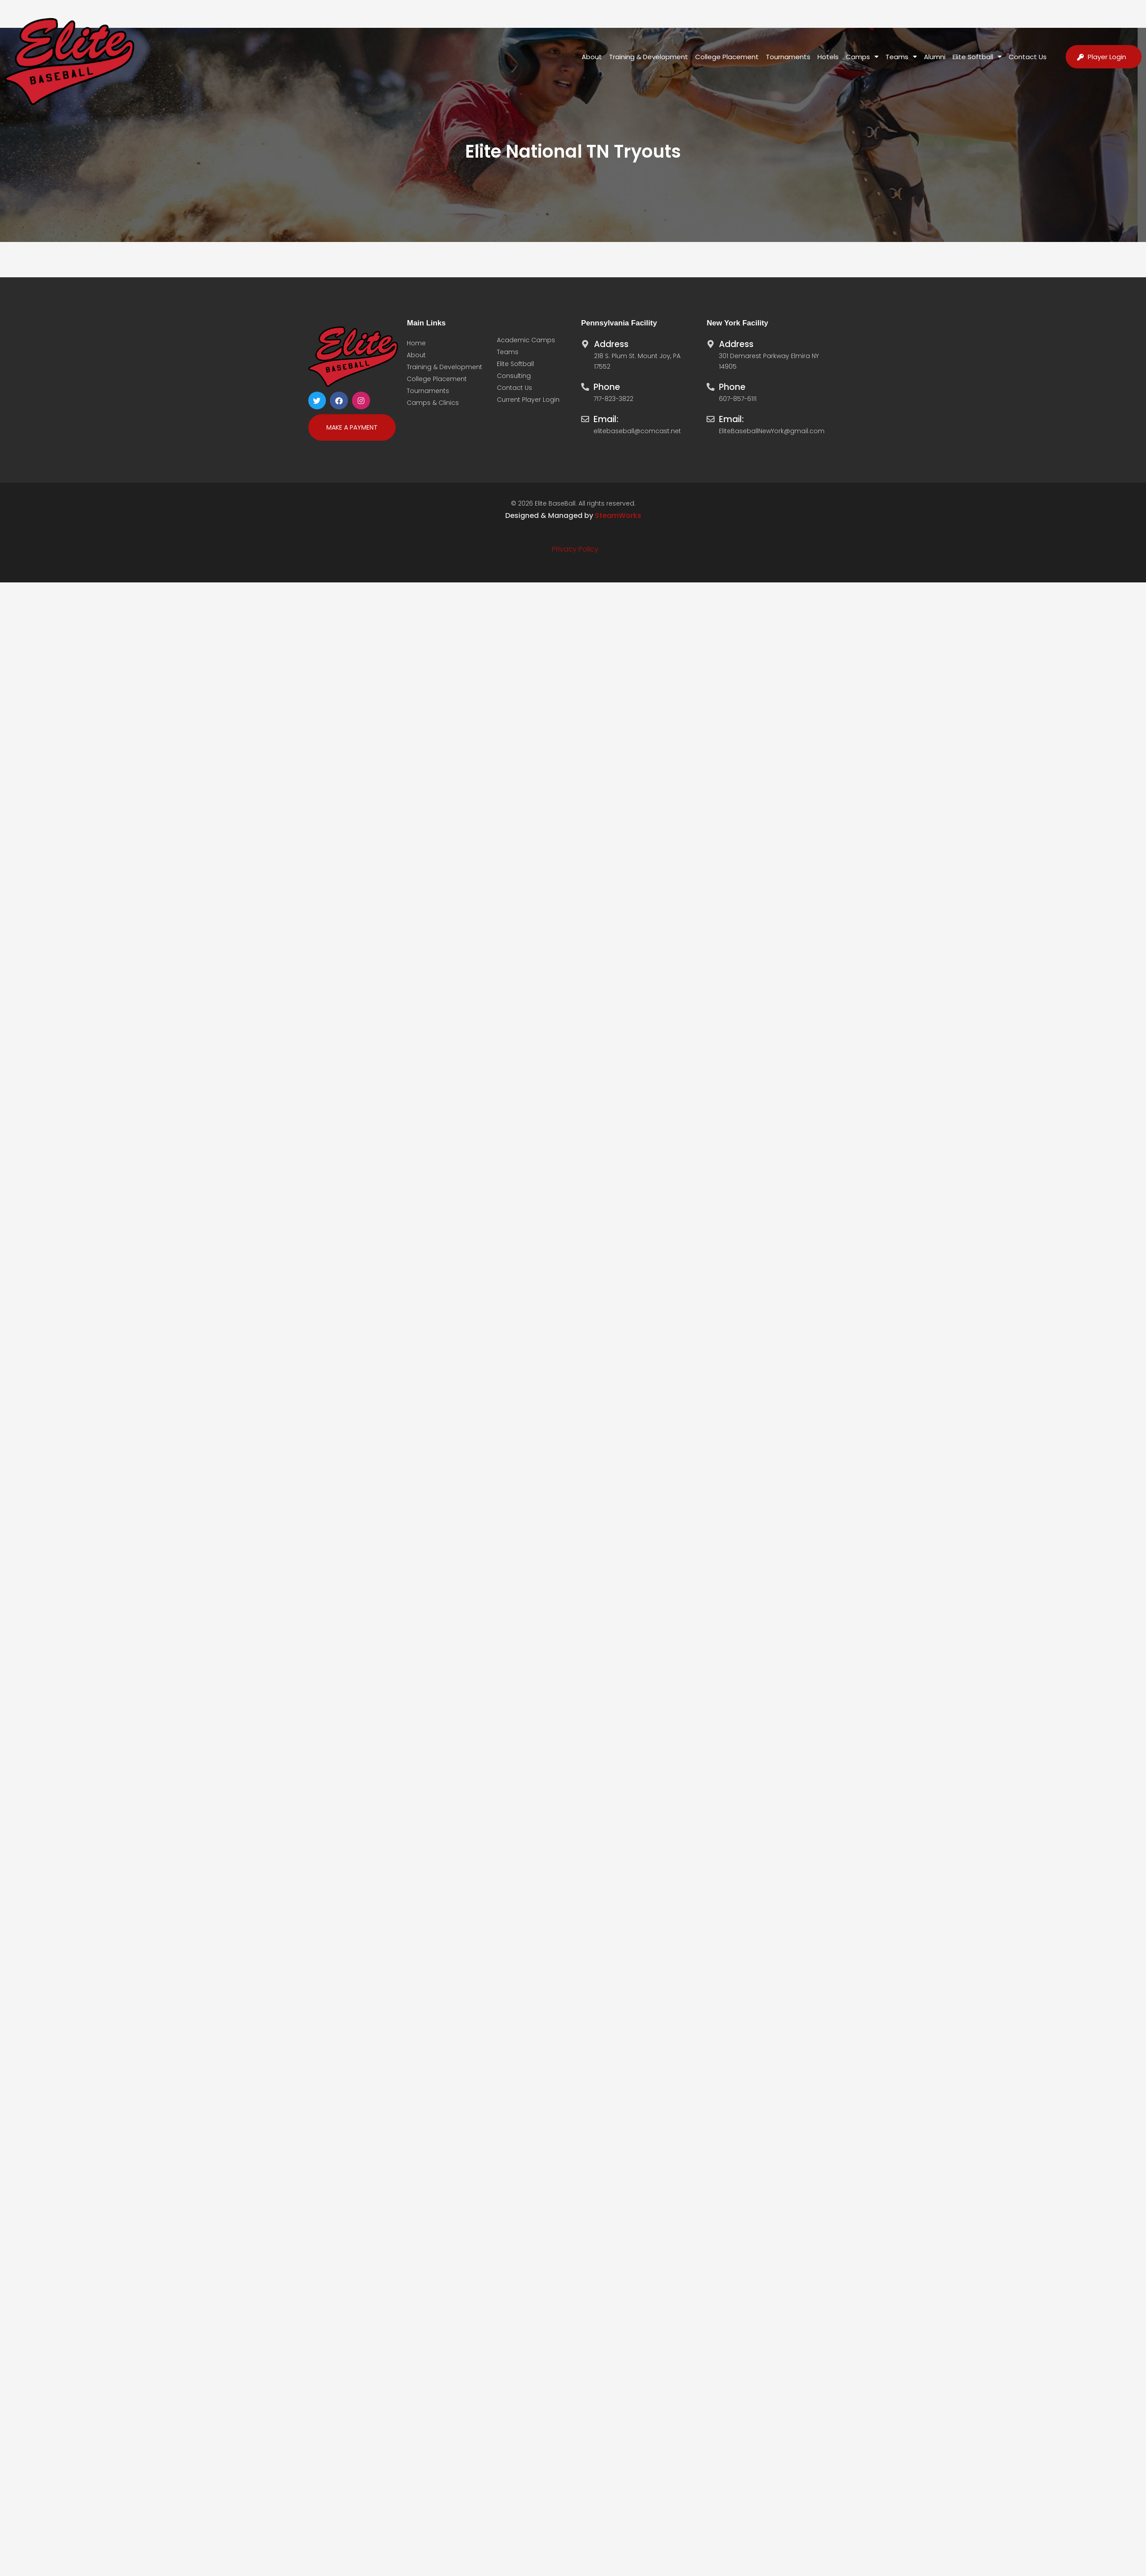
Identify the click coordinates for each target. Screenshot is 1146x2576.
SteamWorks (618, 515)
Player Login (1107, 56)
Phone (607, 387)
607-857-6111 (737, 398)
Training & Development (648, 56)
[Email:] (585, 417)
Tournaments (788, 56)
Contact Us (1028, 56)
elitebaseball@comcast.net (637, 431)
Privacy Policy (575, 549)
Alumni (935, 56)
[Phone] (585, 385)
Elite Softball (977, 56)
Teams (901, 56)
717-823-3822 (613, 398)
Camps (862, 56)
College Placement (727, 56)
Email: (606, 419)
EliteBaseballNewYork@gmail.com (772, 431)
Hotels (828, 56)
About (592, 56)
